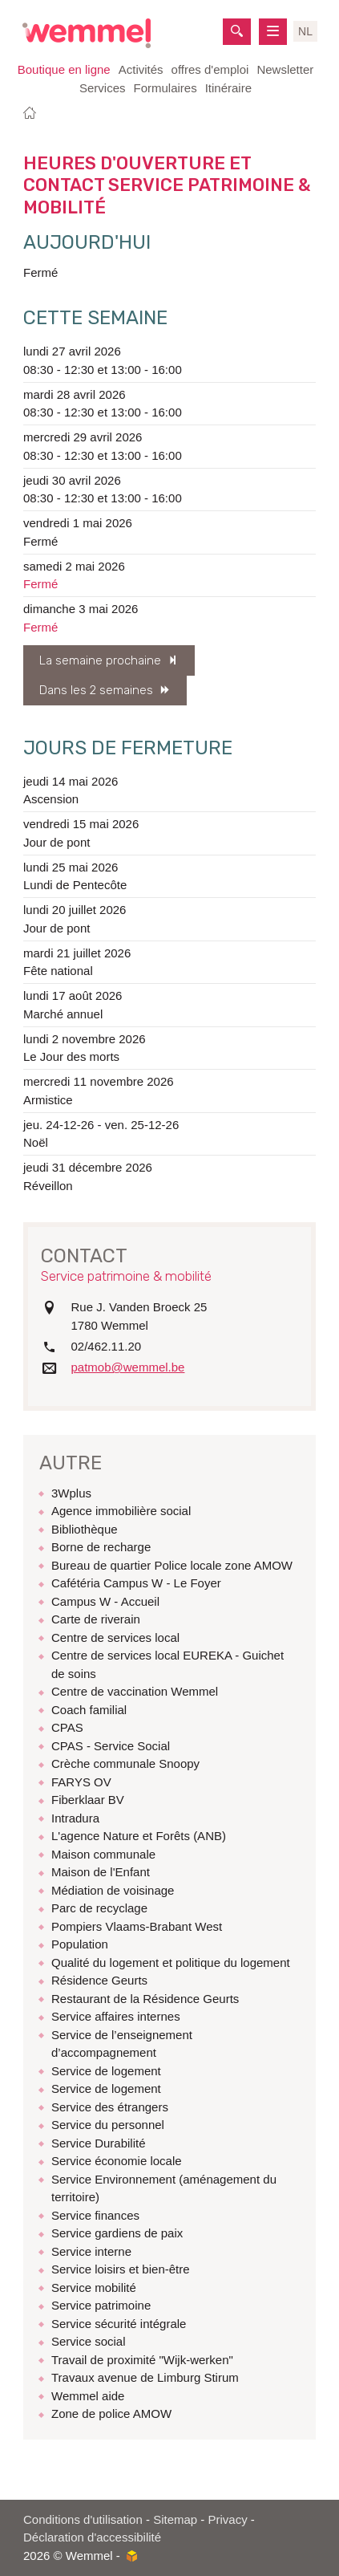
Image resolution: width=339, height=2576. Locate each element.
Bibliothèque (84, 1529)
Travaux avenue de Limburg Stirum (145, 2377)
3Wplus (71, 1493)
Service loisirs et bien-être (120, 2269)
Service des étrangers (109, 2107)
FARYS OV (81, 1782)
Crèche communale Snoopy (125, 1763)
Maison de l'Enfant (100, 1872)
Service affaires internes (115, 2016)
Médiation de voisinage (112, 1890)
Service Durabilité (98, 2143)
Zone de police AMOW (111, 2413)
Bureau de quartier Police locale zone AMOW (172, 1565)
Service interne (91, 2251)
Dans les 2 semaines (96, 690)
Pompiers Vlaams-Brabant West (136, 1926)
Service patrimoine (101, 2305)
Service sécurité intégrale (118, 2323)
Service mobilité (93, 2287)
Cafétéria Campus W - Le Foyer (136, 1583)
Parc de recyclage (99, 1908)
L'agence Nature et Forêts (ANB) (138, 1836)
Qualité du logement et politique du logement (170, 1962)
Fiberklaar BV (87, 1799)
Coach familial (89, 1710)
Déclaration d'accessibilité (92, 2537)
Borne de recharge (101, 1547)
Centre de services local (115, 1637)
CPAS (67, 1727)
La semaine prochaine (100, 660)
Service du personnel (107, 2124)
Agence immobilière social (121, 1511)
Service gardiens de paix (117, 2233)
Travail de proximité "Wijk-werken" (142, 2360)
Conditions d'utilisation (83, 2519)
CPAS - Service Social (110, 1746)
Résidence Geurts (99, 1980)
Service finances (95, 2215)
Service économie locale (116, 2161)
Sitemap (175, 2519)
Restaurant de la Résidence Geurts (145, 1998)
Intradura (75, 1818)
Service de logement (106, 2071)
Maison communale (103, 1854)
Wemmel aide (87, 2396)
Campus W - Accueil (105, 1601)
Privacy (228, 2519)
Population (79, 1944)
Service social (88, 2341)
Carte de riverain (95, 1619)
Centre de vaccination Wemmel (134, 1691)
